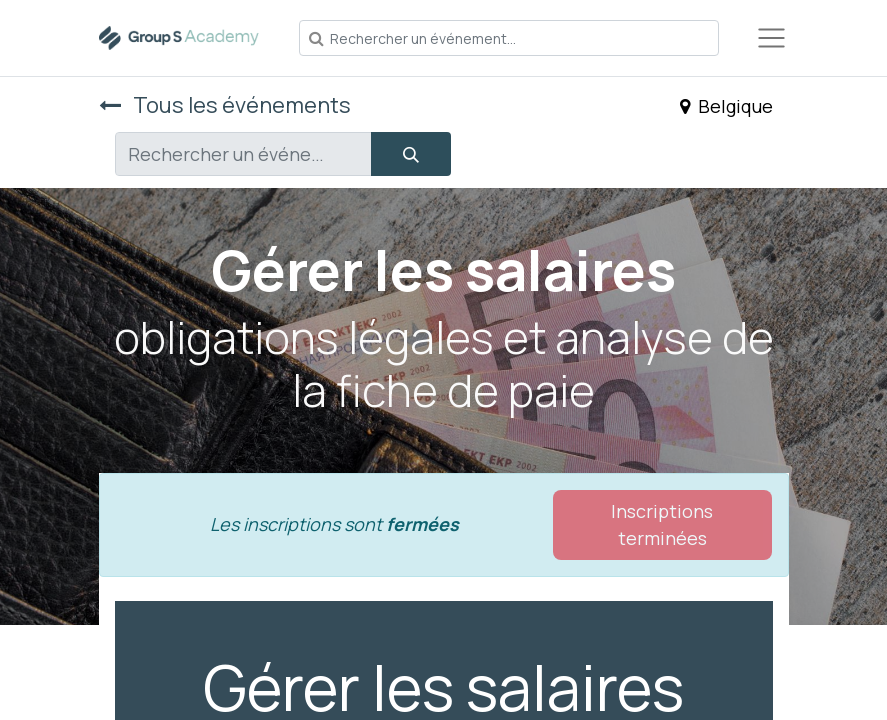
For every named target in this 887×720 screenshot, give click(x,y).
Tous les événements (225, 105)
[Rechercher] (411, 154)
